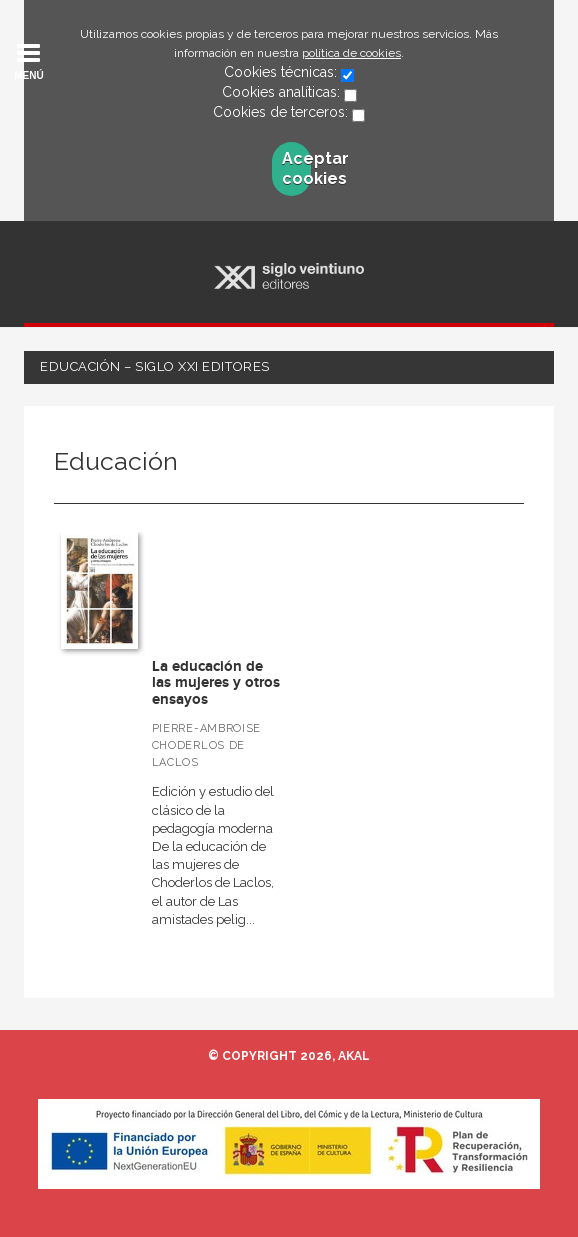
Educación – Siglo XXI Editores (155, 366)
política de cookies (351, 53)
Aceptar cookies (296, 168)
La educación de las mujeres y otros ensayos (216, 683)
